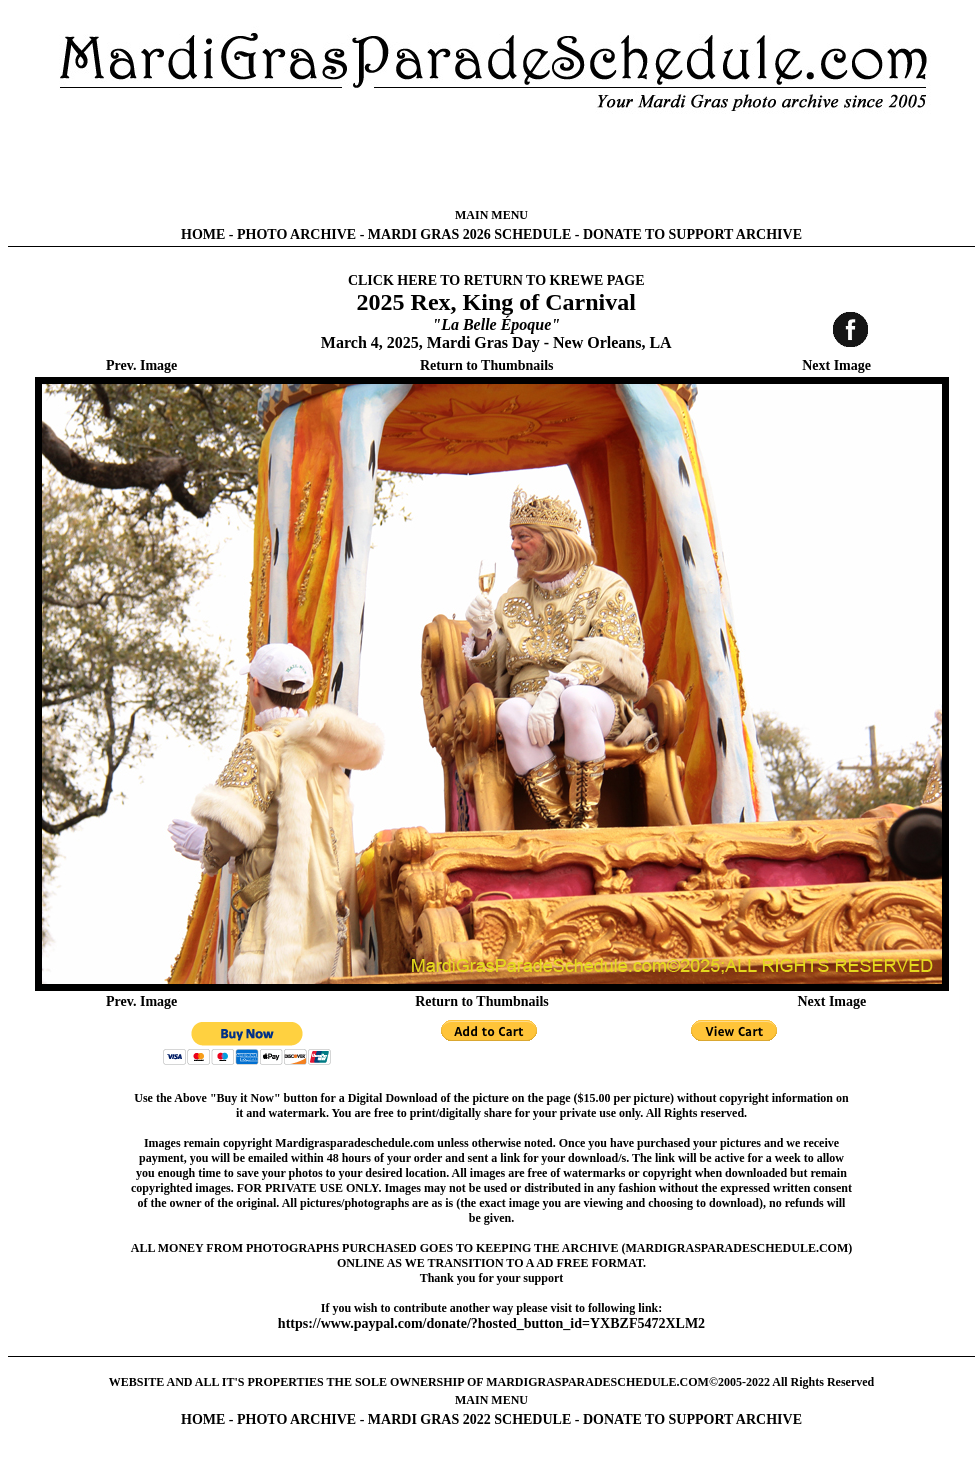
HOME (203, 234)
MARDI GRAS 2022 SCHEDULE (469, 1419)
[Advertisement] (492, 160)
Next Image (836, 365)
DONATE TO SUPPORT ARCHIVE (692, 234)
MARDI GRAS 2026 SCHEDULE (469, 234)
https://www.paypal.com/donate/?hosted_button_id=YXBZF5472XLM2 (491, 1323)
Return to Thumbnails (487, 365)
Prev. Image (141, 365)
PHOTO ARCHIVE (296, 234)
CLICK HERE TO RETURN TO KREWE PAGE (496, 280)
